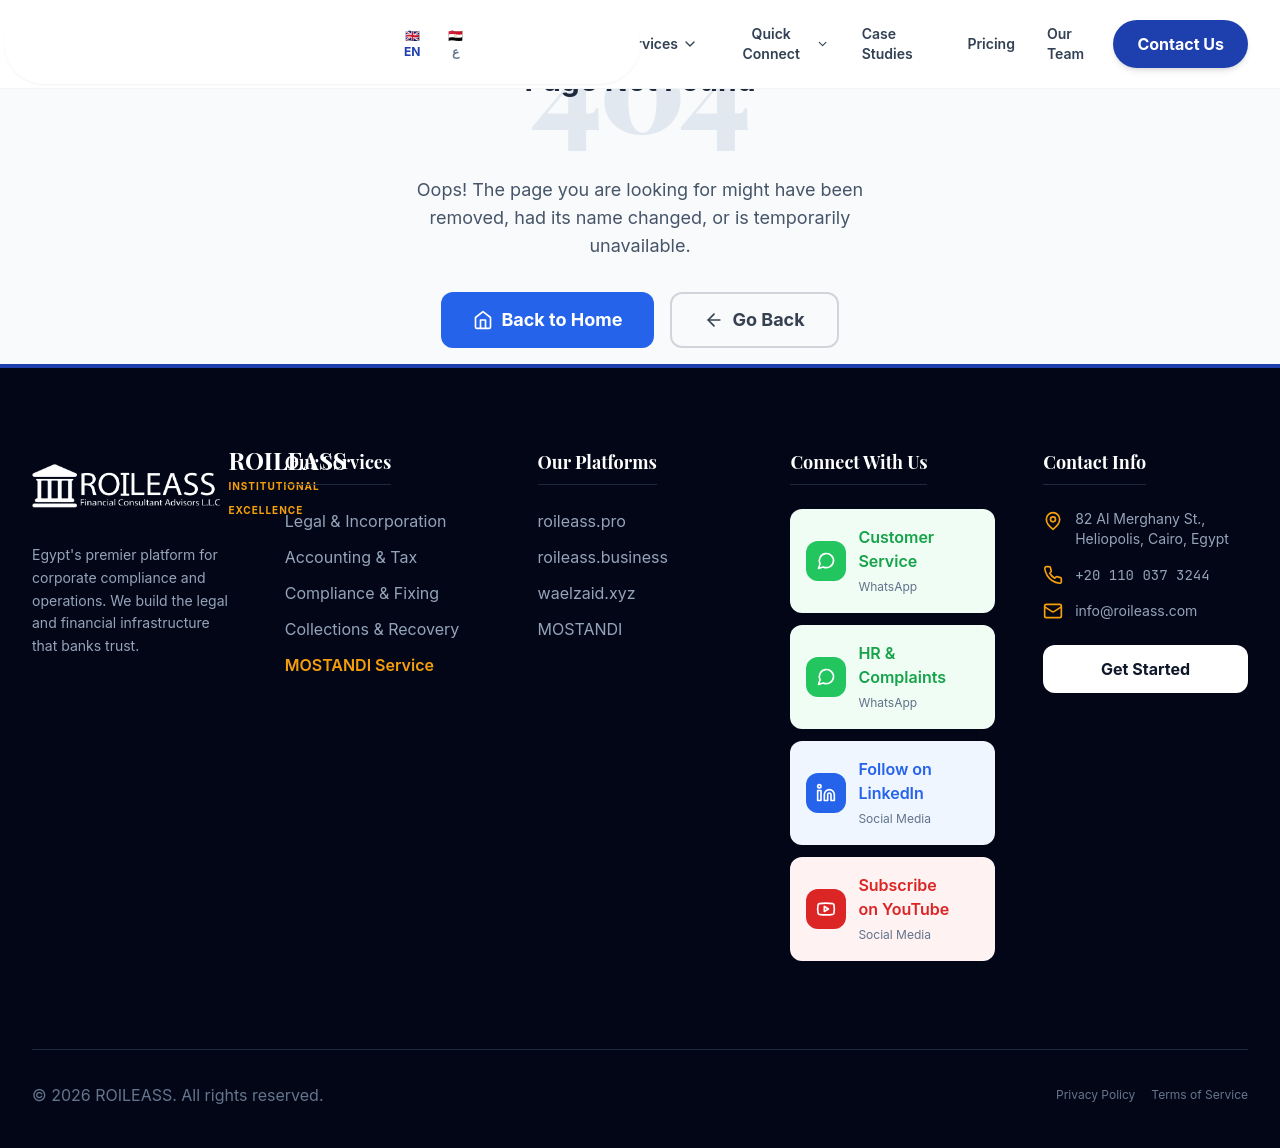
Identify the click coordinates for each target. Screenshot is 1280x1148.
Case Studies (887, 43)
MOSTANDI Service (359, 665)
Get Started (1145, 669)
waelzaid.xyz (587, 593)
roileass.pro (582, 521)
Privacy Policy (1095, 1094)
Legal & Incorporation (366, 521)
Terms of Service (1199, 1094)
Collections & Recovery (372, 629)
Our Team (1065, 43)
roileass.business (603, 557)
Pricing (990, 43)
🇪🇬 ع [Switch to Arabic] (455, 43)
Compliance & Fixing (362, 593)
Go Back (754, 319)
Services (658, 43)
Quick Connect (786, 43)
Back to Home (547, 319)
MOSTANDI (580, 629)
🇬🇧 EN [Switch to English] (412, 43)
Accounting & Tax (351, 557)
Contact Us (1180, 44)
